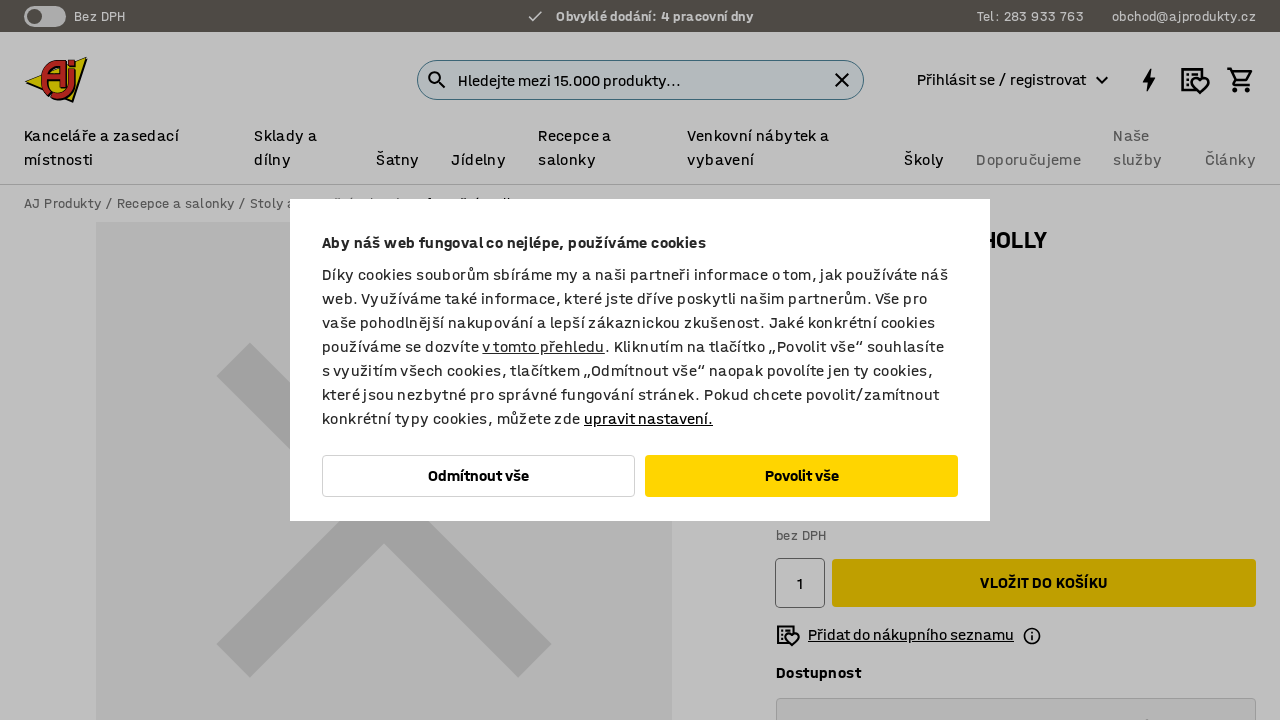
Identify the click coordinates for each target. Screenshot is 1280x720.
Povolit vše (802, 475)
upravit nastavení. (648, 418)
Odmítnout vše (478, 475)
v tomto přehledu (543, 346)
